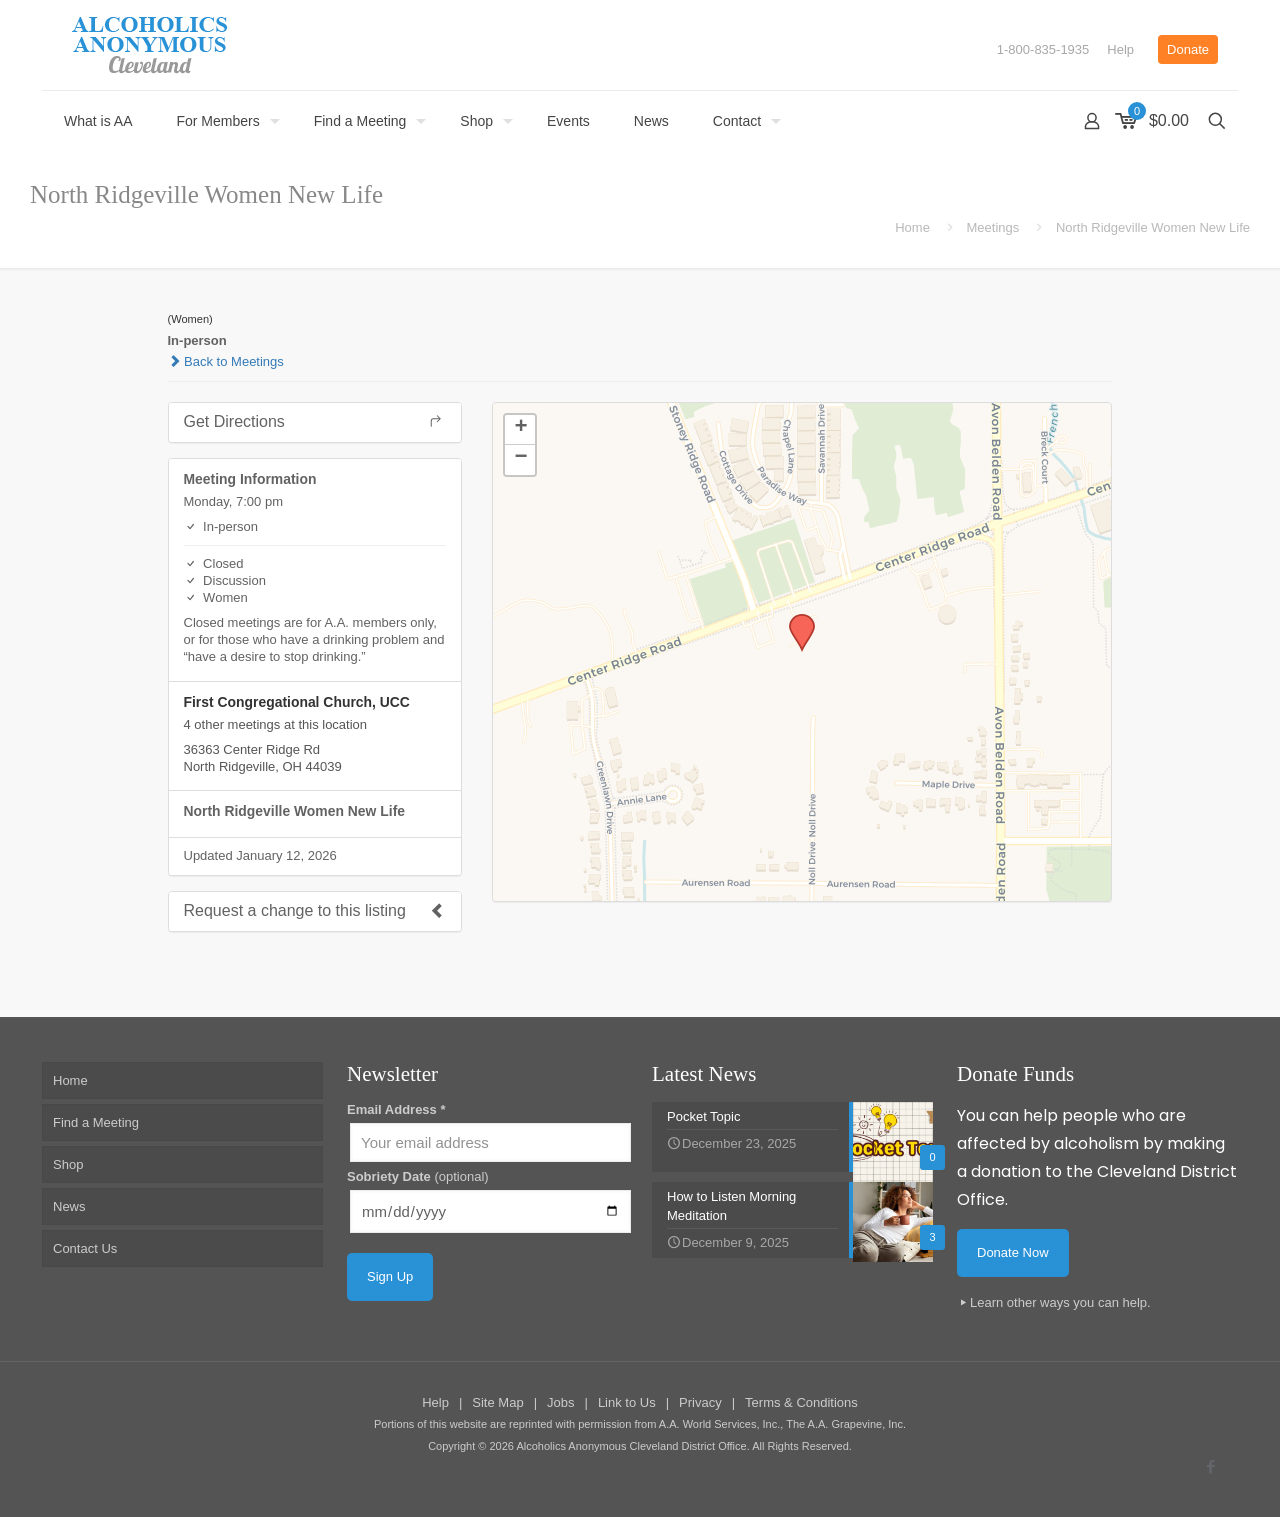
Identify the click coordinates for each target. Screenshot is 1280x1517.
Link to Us (627, 1402)
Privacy (700, 1402)
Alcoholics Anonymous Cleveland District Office (631, 1446)
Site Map (497, 1402)
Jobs (560, 1402)
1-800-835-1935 (1043, 49)
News (69, 1206)
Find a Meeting (96, 1122)
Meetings (993, 227)
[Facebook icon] (1210, 1466)
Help (1120, 49)
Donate (1188, 49)
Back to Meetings (226, 361)
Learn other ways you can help (1058, 1302)
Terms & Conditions (801, 1402)
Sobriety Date (418, 1176)
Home (912, 227)
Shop (68, 1164)
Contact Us (85, 1248)
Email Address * (396, 1109)
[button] (795, 620)
